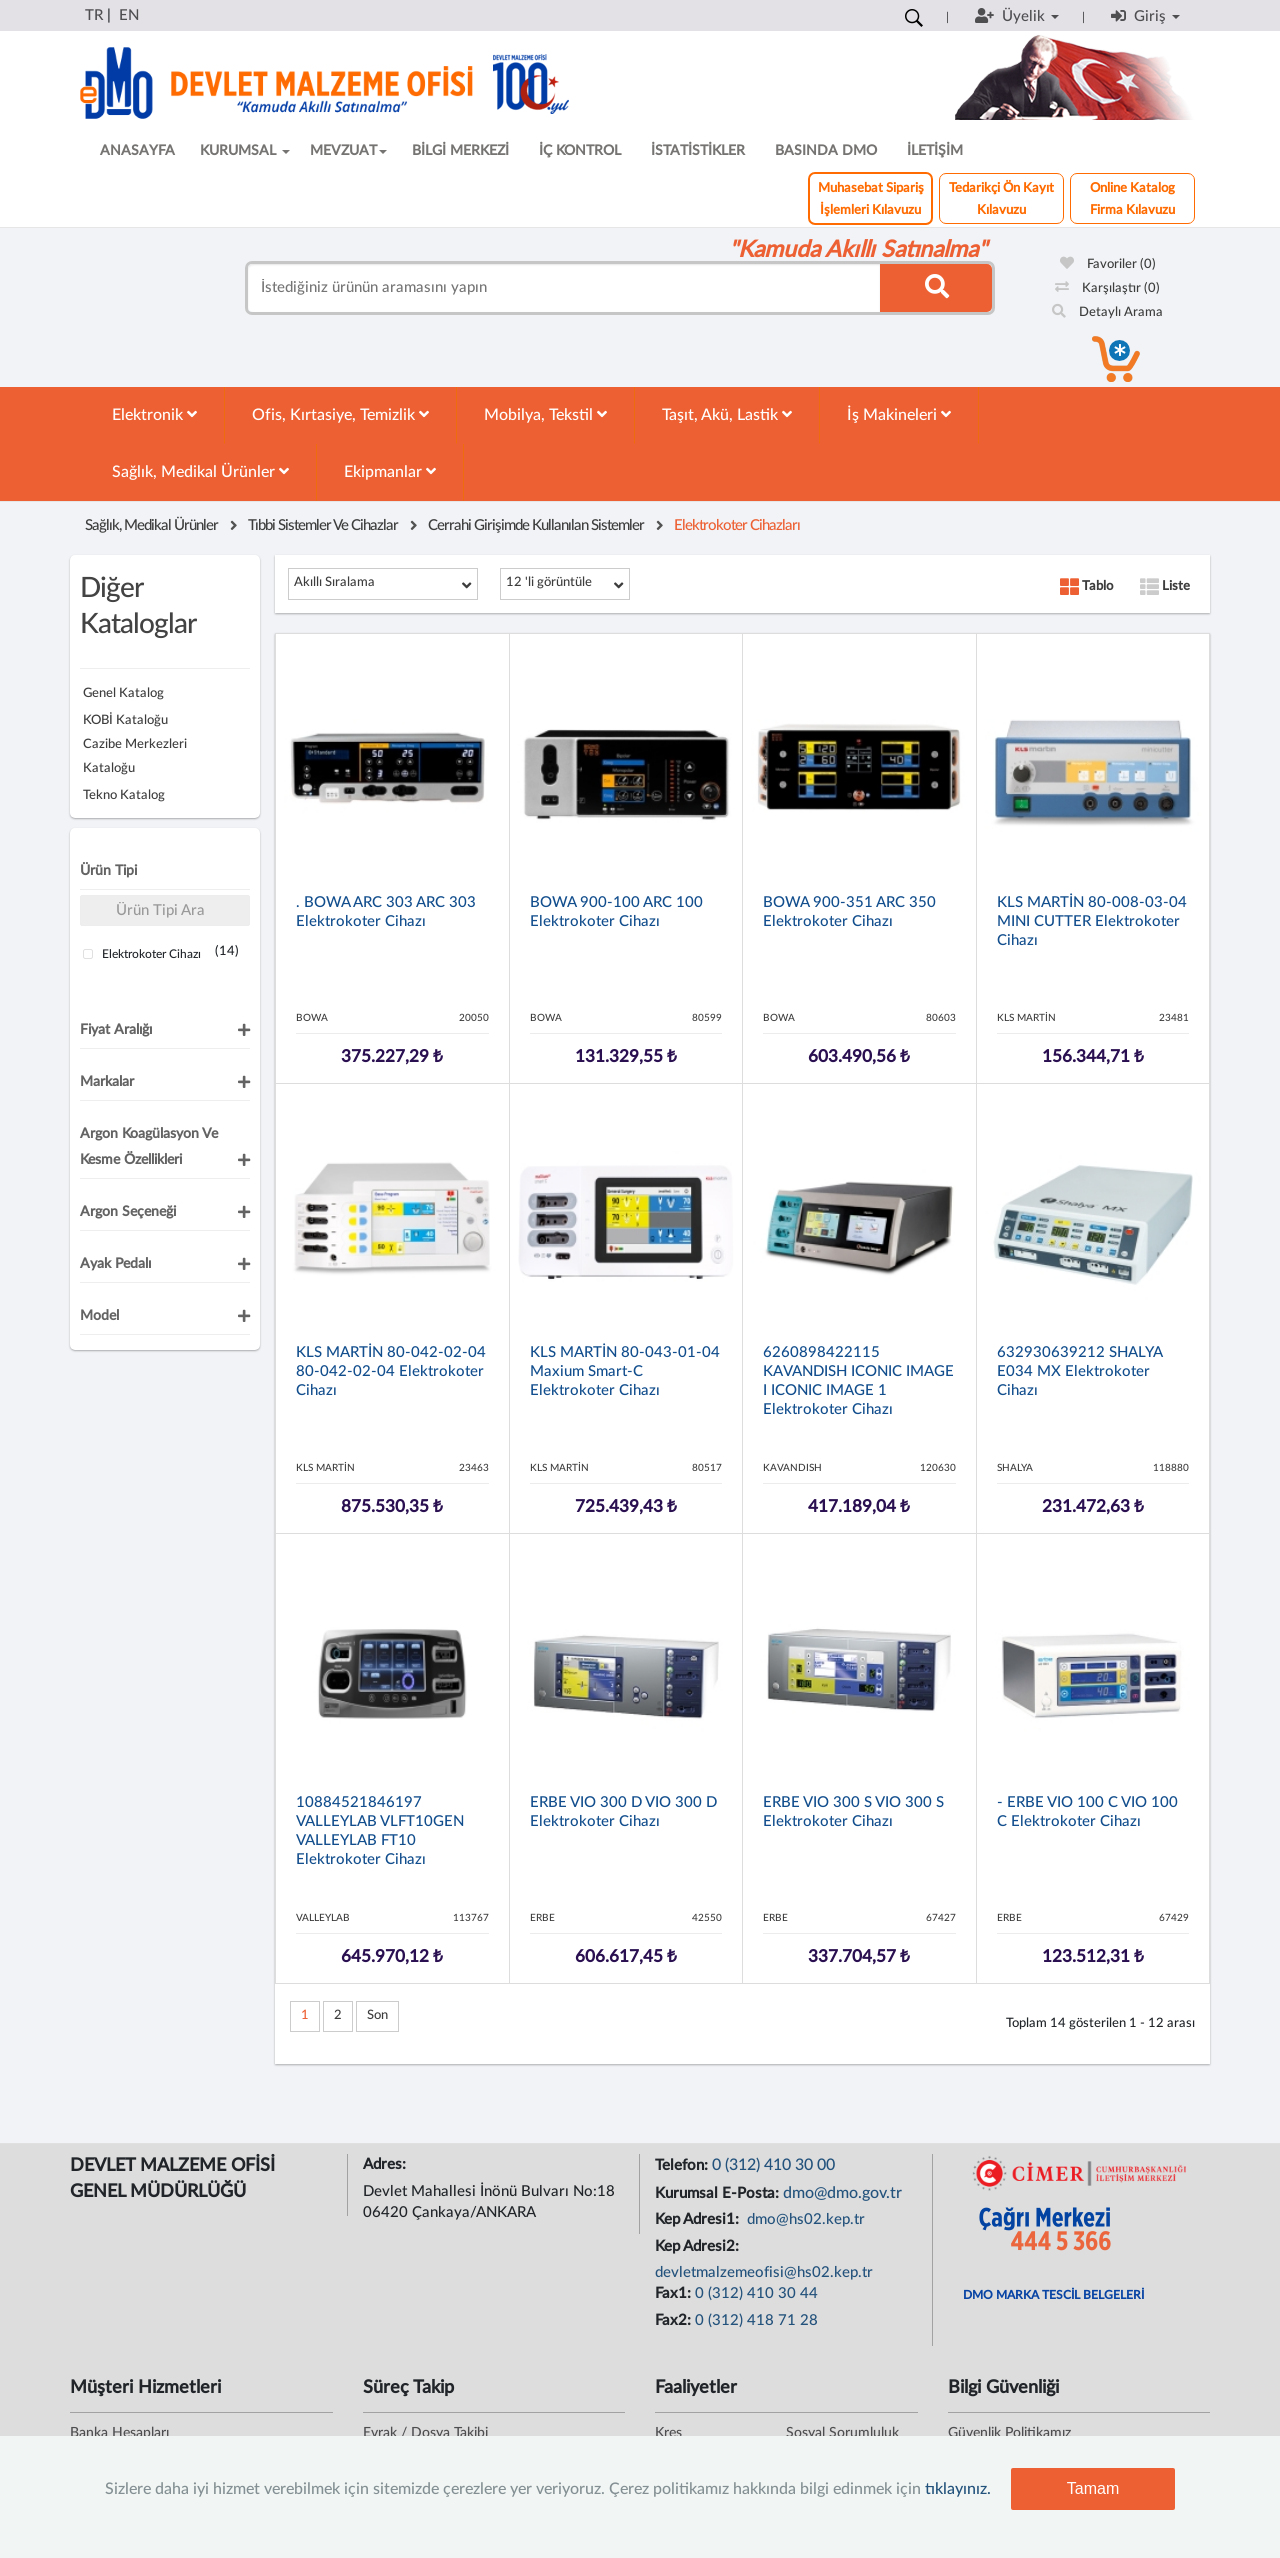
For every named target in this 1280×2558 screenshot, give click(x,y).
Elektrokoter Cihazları (737, 525)
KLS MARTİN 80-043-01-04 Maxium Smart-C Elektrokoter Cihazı (625, 1371)
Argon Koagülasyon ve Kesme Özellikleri (149, 1147)
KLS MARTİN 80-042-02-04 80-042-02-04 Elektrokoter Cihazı (391, 1371)
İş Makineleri (899, 414)
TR (94, 15)
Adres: (386, 2164)
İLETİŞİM (935, 151)
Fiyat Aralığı (116, 1030)
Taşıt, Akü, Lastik (727, 414)
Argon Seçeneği (128, 1212)
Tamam (1093, 2488)
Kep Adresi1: (699, 2219)
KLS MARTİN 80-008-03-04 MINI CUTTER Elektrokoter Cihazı (1092, 921)
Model (99, 1316)
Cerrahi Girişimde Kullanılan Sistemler (536, 525)
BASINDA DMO (826, 151)
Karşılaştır (1107, 288)
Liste (1165, 586)
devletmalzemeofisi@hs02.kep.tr (764, 2272)
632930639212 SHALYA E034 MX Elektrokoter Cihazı (1079, 1371)
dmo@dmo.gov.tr (842, 2193)
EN (129, 15)
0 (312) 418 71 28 (756, 2320)
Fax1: (675, 2293)
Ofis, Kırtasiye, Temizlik (340, 414)
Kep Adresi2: (699, 2246)
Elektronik (154, 414)
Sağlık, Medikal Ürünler (200, 471)
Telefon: (683, 2165)
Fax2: (675, 2320)
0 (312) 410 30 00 (773, 2165)
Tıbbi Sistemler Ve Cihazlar (323, 525)
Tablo (1086, 586)
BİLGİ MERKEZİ (460, 151)
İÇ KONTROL (580, 151)
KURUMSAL (245, 151)
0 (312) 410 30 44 (756, 2293)
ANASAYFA (137, 151)
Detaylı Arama (1107, 312)
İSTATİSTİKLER (698, 151)
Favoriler (1108, 264)
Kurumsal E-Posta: (719, 2193)
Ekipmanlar (390, 471)
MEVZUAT (348, 151)
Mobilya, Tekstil (545, 414)
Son (377, 2015)
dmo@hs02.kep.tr (804, 2219)
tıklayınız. (958, 2489)
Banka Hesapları (119, 2433)
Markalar (107, 1082)
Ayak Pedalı (115, 1264)
